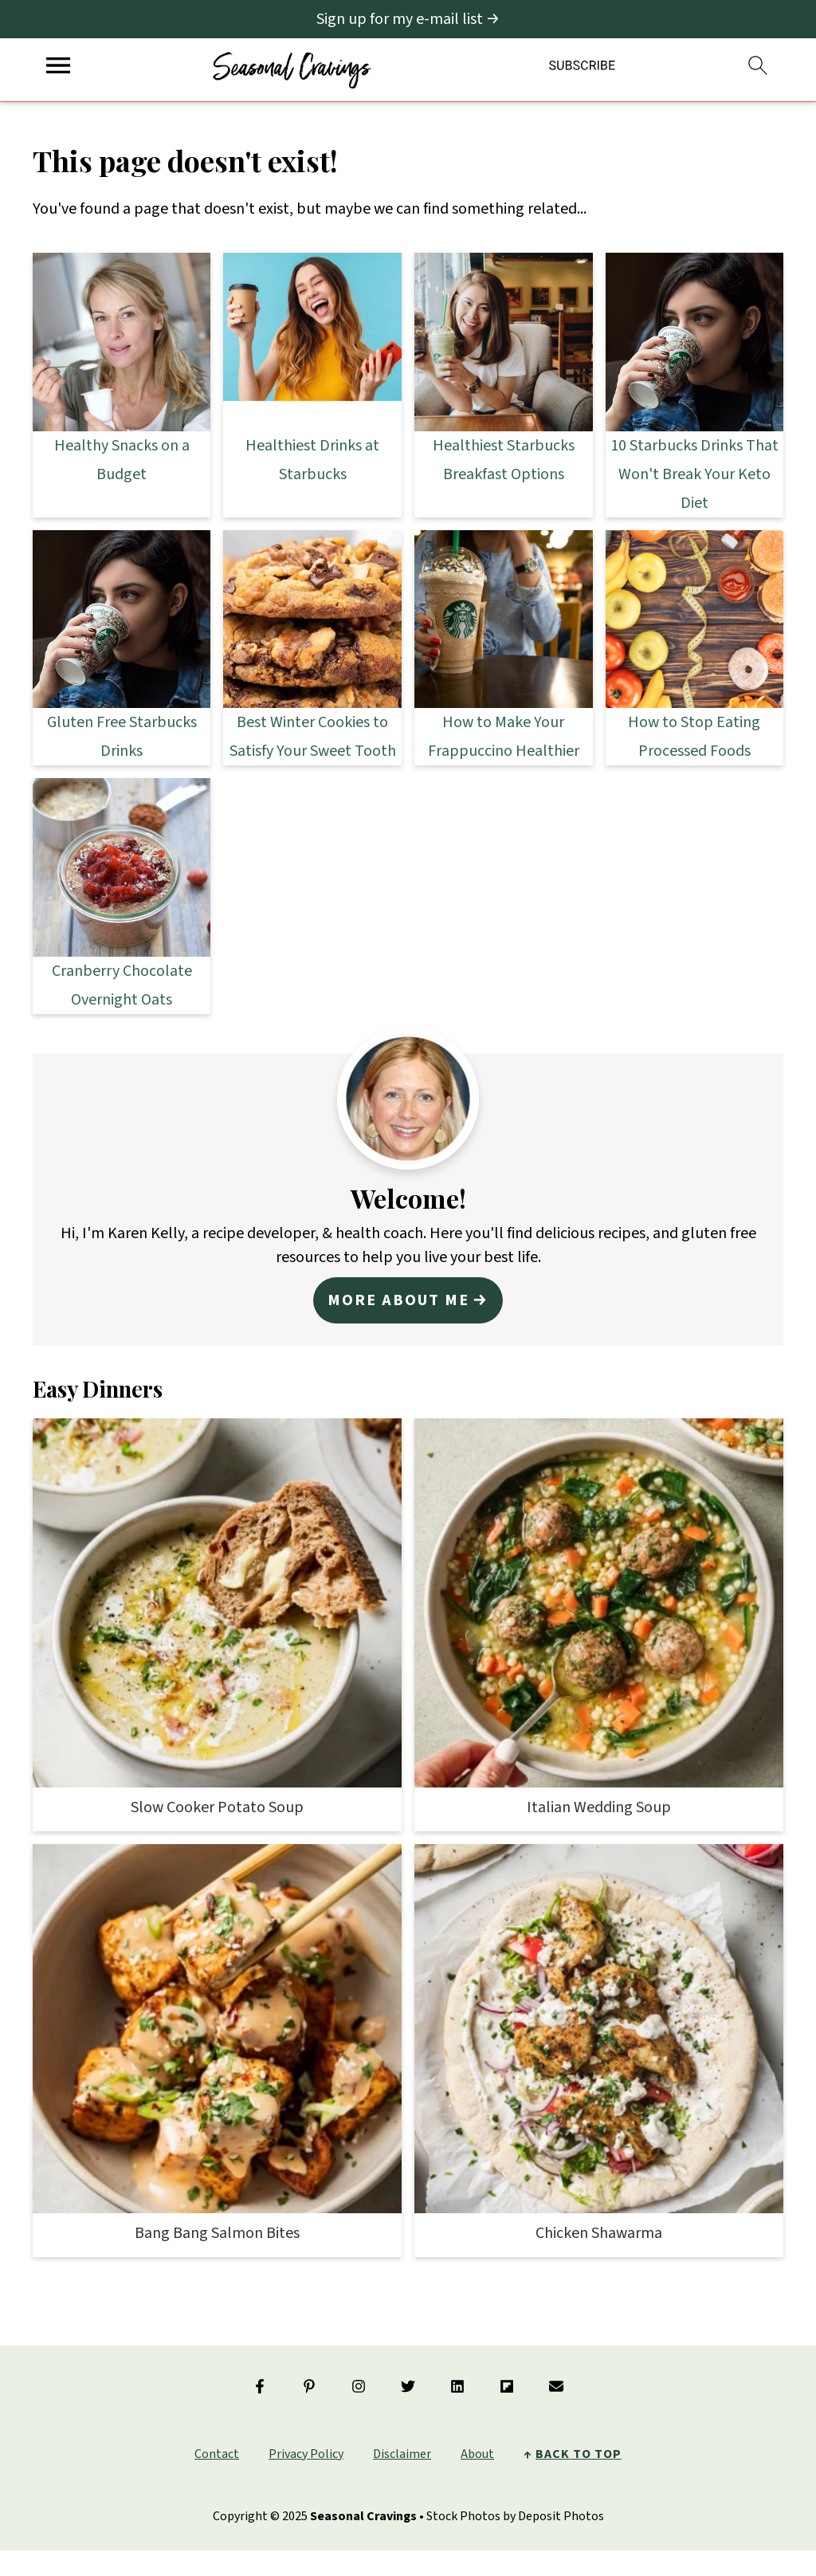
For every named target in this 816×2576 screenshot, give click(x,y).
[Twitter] (408, 2386)
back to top (579, 2454)
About (477, 2454)
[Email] (556, 2386)
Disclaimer (402, 2454)
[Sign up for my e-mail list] (408, 19)
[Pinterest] (309, 2386)
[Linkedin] (457, 2386)
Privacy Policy (306, 2454)
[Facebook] (259, 2386)
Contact (216, 2454)
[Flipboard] (506, 2386)
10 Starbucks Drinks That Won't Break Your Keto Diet (694, 474)
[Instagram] (358, 2386)
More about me (398, 1300)
